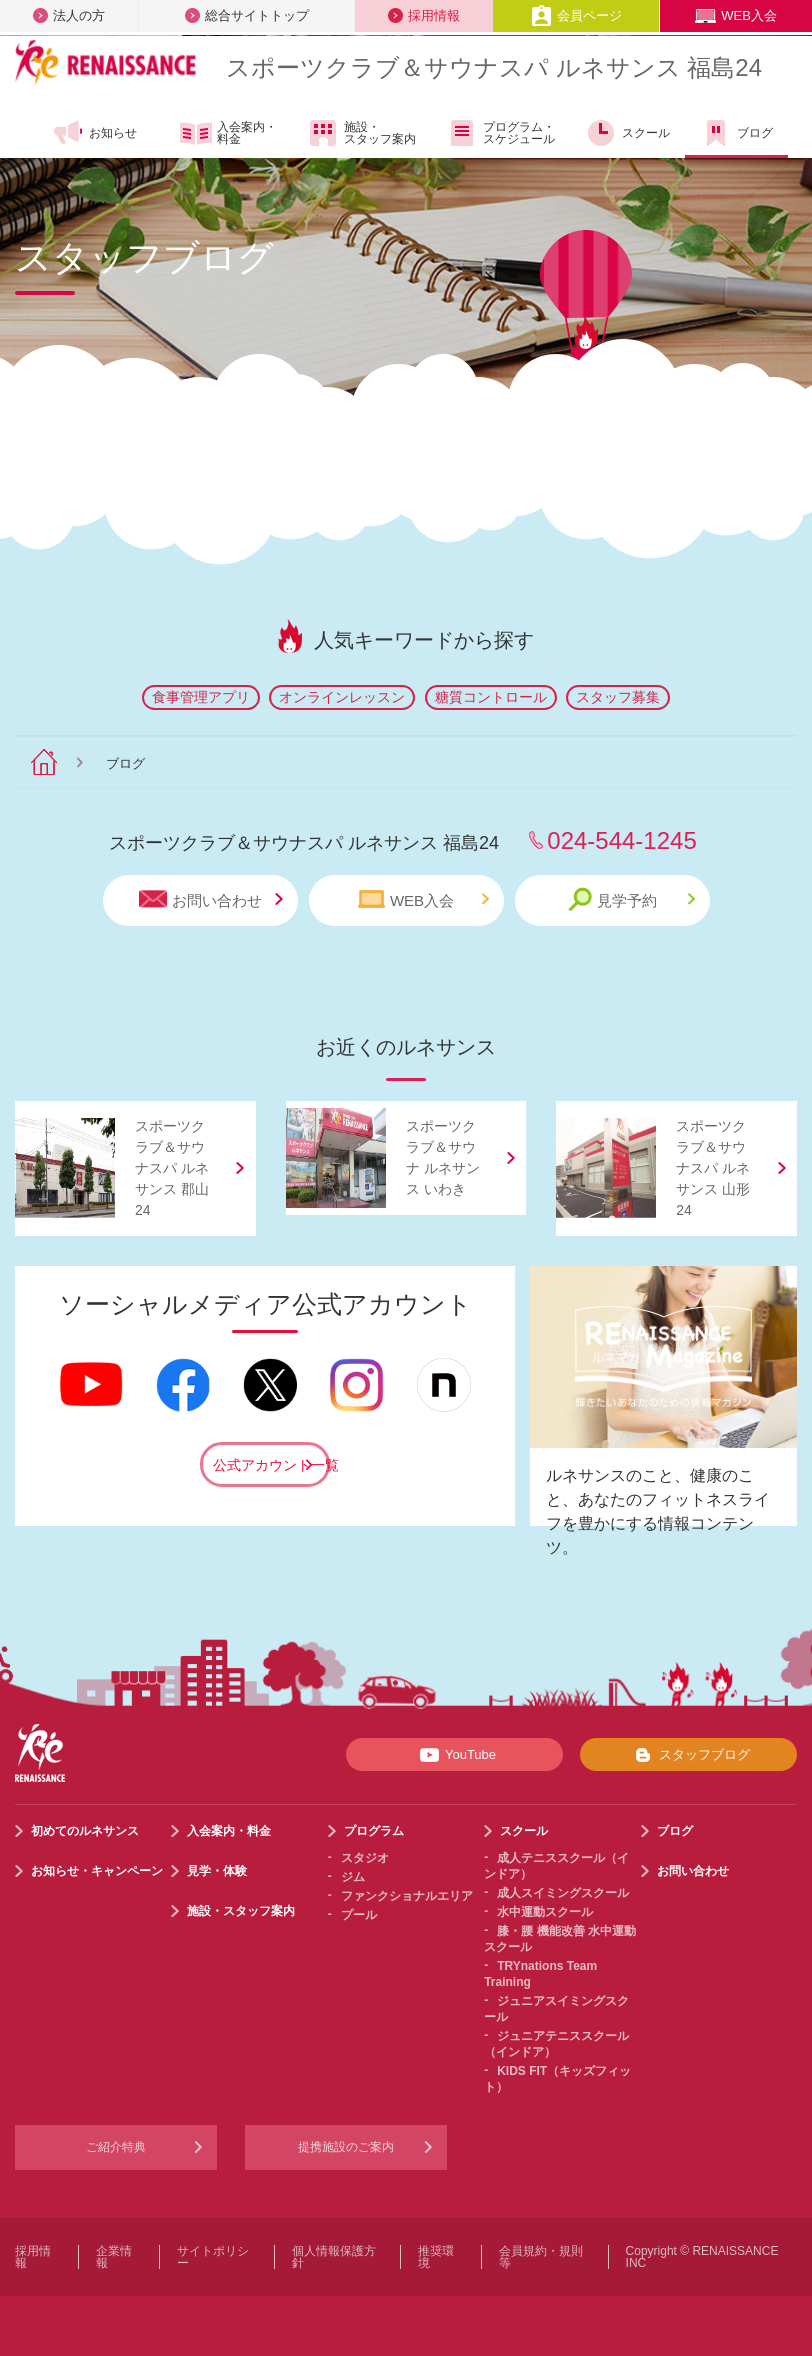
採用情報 (424, 15)
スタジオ (365, 1858)
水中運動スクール (545, 1912)
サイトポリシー (213, 2257)
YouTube (454, 1755)
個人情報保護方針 (334, 2257)
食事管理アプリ (201, 697)
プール (359, 1915)
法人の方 (69, 15)
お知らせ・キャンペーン (97, 1871)
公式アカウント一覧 (271, 1465)
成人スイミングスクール (563, 1893)
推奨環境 (436, 2257)
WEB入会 (736, 15)
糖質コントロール (491, 697)
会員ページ (576, 15)
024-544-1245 (621, 840)
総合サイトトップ (247, 15)
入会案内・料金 (228, 134)
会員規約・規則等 (541, 2257)
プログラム (374, 1831)
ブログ (736, 133)
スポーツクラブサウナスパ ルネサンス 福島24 (494, 67)
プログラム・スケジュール (500, 133)
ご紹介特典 (116, 2147)
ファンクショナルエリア (407, 1896)
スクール (627, 133)
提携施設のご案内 (346, 2147)
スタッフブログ (688, 1755)
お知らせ (94, 133)
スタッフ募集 (618, 697)
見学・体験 (217, 1871)
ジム (353, 1877)
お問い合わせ (211, 899)
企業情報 (114, 2257)
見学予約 (631, 899)
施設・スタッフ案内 (361, 133)
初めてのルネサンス (85, 1831)
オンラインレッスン (342, 697)
